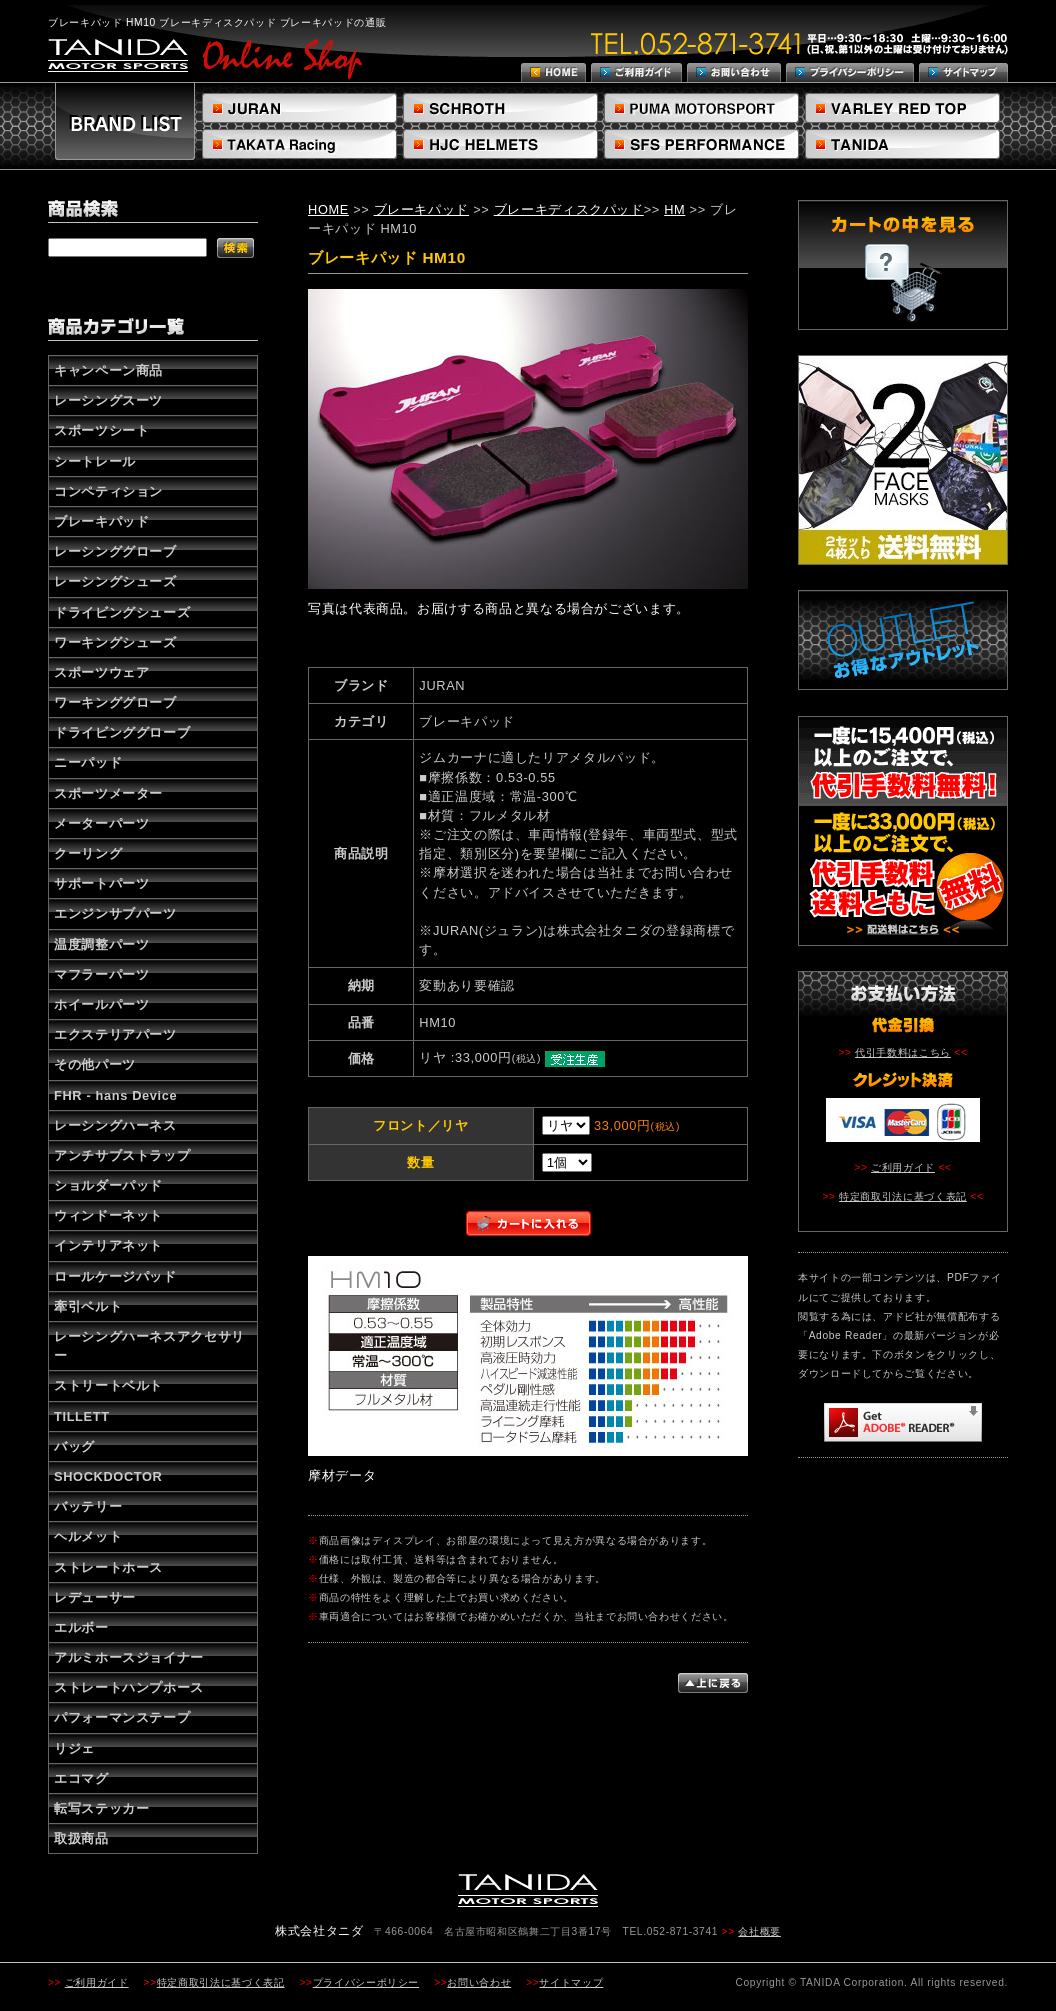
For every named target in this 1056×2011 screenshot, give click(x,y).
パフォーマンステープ (122, 1717)
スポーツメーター (108, 793)
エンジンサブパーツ (115, 913)
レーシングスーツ (108, 400)
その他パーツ (95, 1064)
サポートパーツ (101, 883)
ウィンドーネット (108, 1215)
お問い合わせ (479, 1982)
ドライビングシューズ (122, 612)
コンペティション (108, 491)
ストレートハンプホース (129, 1687)
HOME (328, 209)
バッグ (74, 1446)
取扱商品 (81, 1838)
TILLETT (82, 1416)
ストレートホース (108, 1567)
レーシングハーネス (115, 1125)
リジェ (74, 1748)
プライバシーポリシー (366, 1982)
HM (674, 209)
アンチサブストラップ (122, 1155)
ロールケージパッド (115, 1276)
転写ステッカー (101, 1808)
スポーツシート (101, 430)
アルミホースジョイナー (129, 1657)
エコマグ (81, 1778)
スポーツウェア (101, 672)
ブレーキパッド (101, 521)
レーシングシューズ (115, 581)
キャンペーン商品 (108, 370)
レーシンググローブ (115, 551)
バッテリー (88, 1506)
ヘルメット (88, 1536)
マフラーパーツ (101, 974)
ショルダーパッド (108, 1185)
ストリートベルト (108, 1385)
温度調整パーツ (101, 944)
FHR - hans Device (115, 1095)
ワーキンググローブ (115, 702)
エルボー (81, 1627)
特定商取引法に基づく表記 (903, 1196)
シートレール (95, 461)
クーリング (88, 853)
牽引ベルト (88, 1306)
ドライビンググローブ (122, 732)
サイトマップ (571, 1982)
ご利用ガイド (903, 1167)
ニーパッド (88, 762)
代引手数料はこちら (903, 1052)
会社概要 (759, 1931)
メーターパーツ (101, 823)
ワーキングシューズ (115, 642)
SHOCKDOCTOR (108, 1476)
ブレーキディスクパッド (569, 209)
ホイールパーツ (101, 1004)
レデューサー (95, 1597)
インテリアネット (108, 1245)
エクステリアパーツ (115, 1034)
